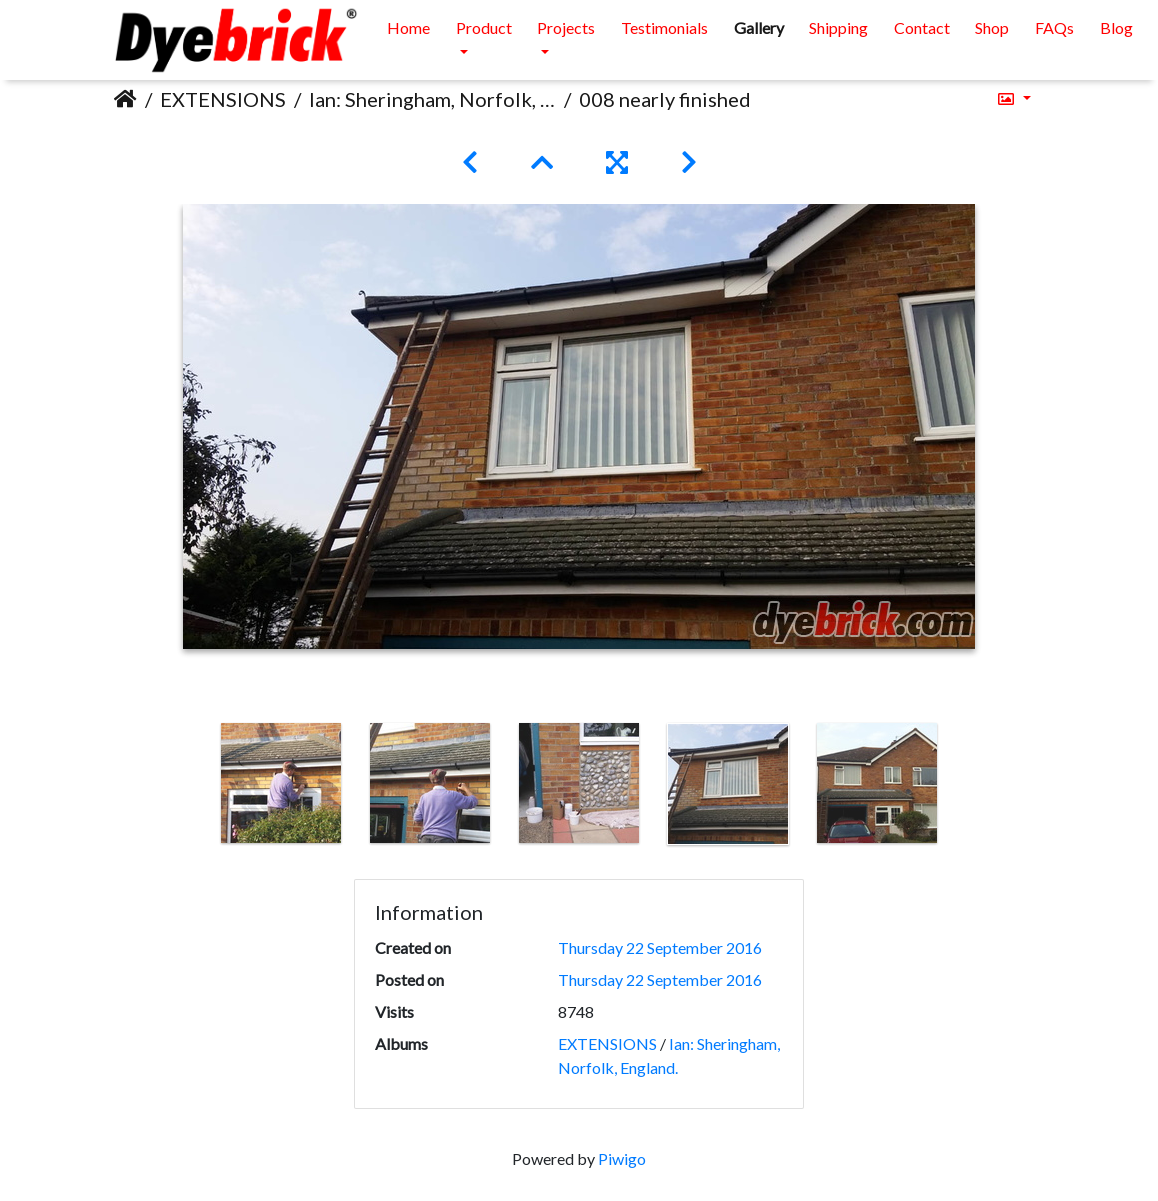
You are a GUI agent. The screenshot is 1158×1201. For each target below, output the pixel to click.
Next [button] (967, 788)
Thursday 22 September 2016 (660, 947)
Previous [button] (192, 788)
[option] (281, 783)
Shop (992, 27)
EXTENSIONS (223, 99)
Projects (566, 27)
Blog (1116, 27)
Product (484, 27)
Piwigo (622, 1158)
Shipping (838, 27)
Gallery (759, 27)
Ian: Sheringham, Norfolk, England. (432, 99)
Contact (922, 27)
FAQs (1054, 27)
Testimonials (664, 27)
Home (408, 27)
